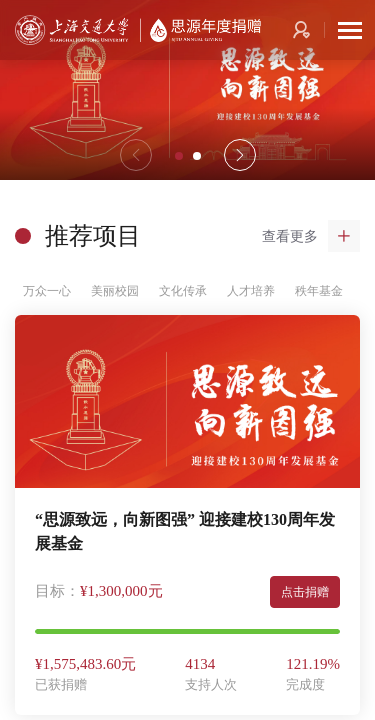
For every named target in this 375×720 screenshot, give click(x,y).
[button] (240, 155)
